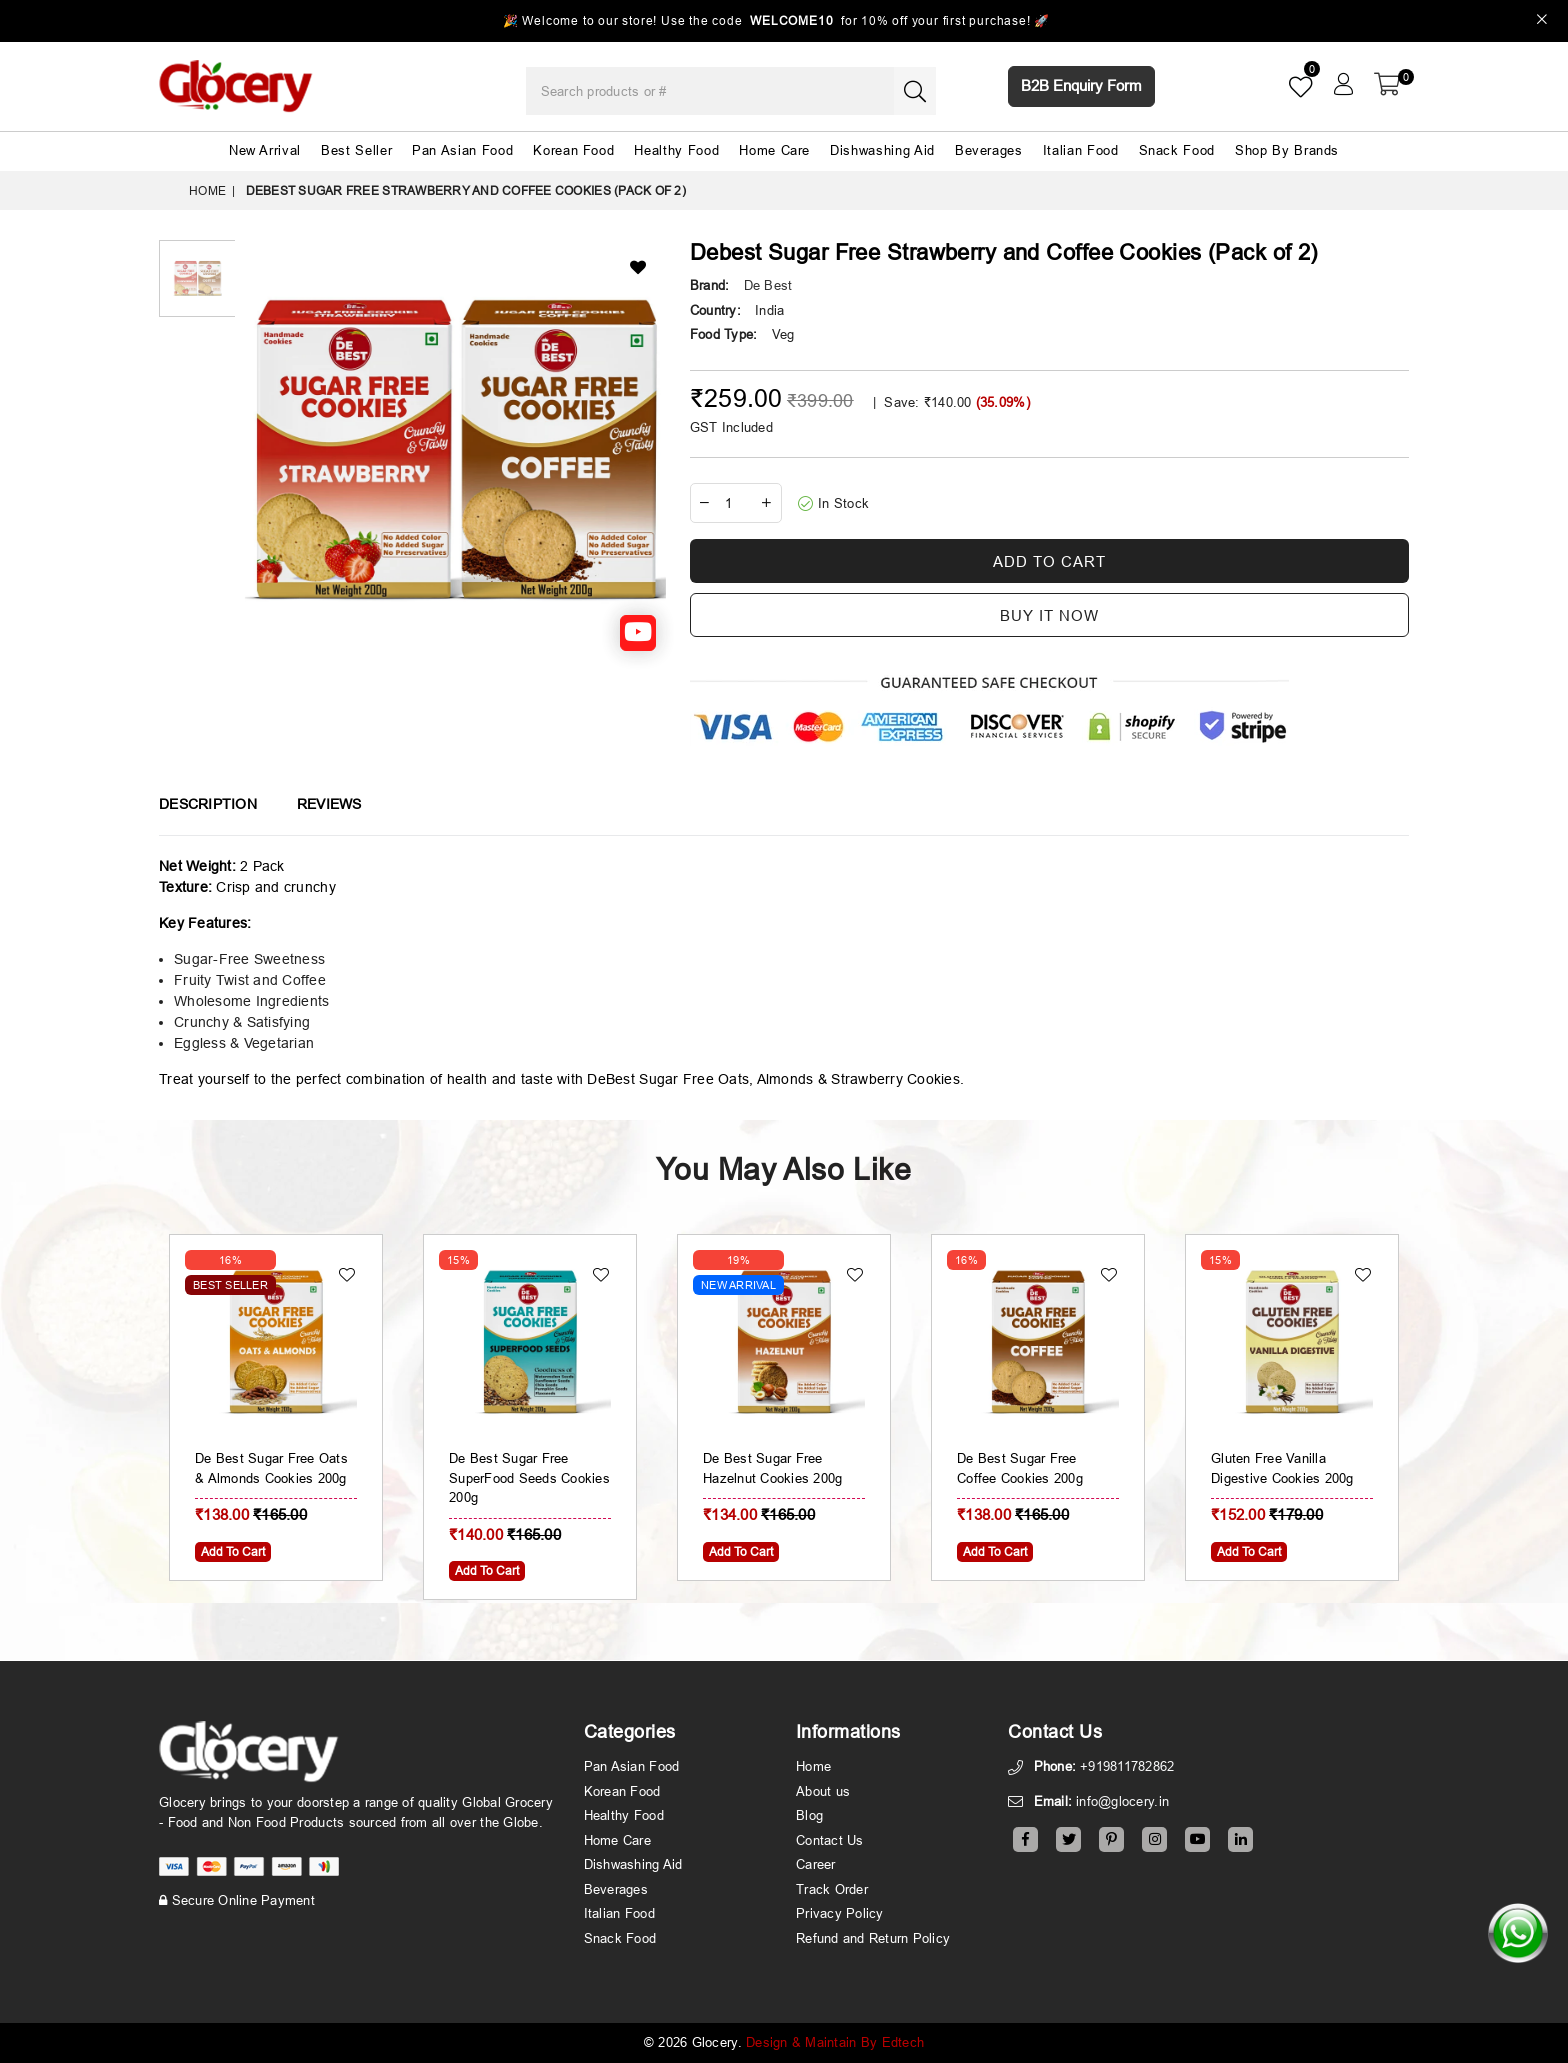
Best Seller (356, 150)
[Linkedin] (1240, 1839)
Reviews (329, 804)
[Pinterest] (1111, 1839)
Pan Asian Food (462, 150)
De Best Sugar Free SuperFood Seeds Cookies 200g (529, 1477)
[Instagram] (1154, 1839)
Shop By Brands (1287, 150)
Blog (809, 1815)
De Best (768, 285)
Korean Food (573, 150)
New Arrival (265, 150)
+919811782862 (1127, 1766)
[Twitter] (1068, 1839)
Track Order (832, 1889)
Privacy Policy (840, 1913)
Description (208, 804)
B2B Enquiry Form (1081, 85)
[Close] (1542, 21)
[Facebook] (1025, 1839)
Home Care (774, 150)
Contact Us (830, 1840)
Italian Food (1081, 150)
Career (816, 1864)
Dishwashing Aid (882, 150)
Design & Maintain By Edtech (835, 2042)
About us (823, 1791)
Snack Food (1177, 150)
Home (207, 190)
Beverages (989, 150)
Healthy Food (676, 150)
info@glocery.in (1122, 1801)
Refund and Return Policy (873, 1938)
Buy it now (1049, 615)
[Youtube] (1197, 1839)
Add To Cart (233, 1551)
